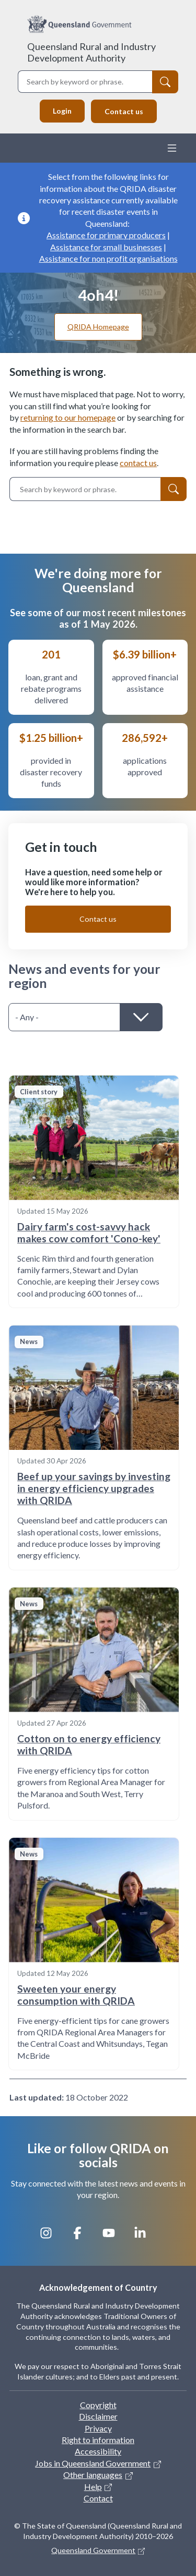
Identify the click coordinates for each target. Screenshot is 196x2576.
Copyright (98, 2405)
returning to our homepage (68, 417)
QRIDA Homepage (98, 326)
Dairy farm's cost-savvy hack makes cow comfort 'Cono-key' (88, 1232)
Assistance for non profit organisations (108, 258)
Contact (98, 2498)
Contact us (124, 111)
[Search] (165, 81)
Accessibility (98, 2451)
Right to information (98, 2440)
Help (93, 2487)
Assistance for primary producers (106, 235)
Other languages (92, 2475)
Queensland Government (93, 2550)
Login (62, 110)
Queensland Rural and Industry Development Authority (91, 52)
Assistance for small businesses (106, 247)
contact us (138, 463)
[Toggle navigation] (172, 148)
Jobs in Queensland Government (93, 2463)
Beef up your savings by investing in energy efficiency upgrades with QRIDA (93, 1488)
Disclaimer (98, 2416)
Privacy (98, 2428)
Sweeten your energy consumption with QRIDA (76, 1995)
